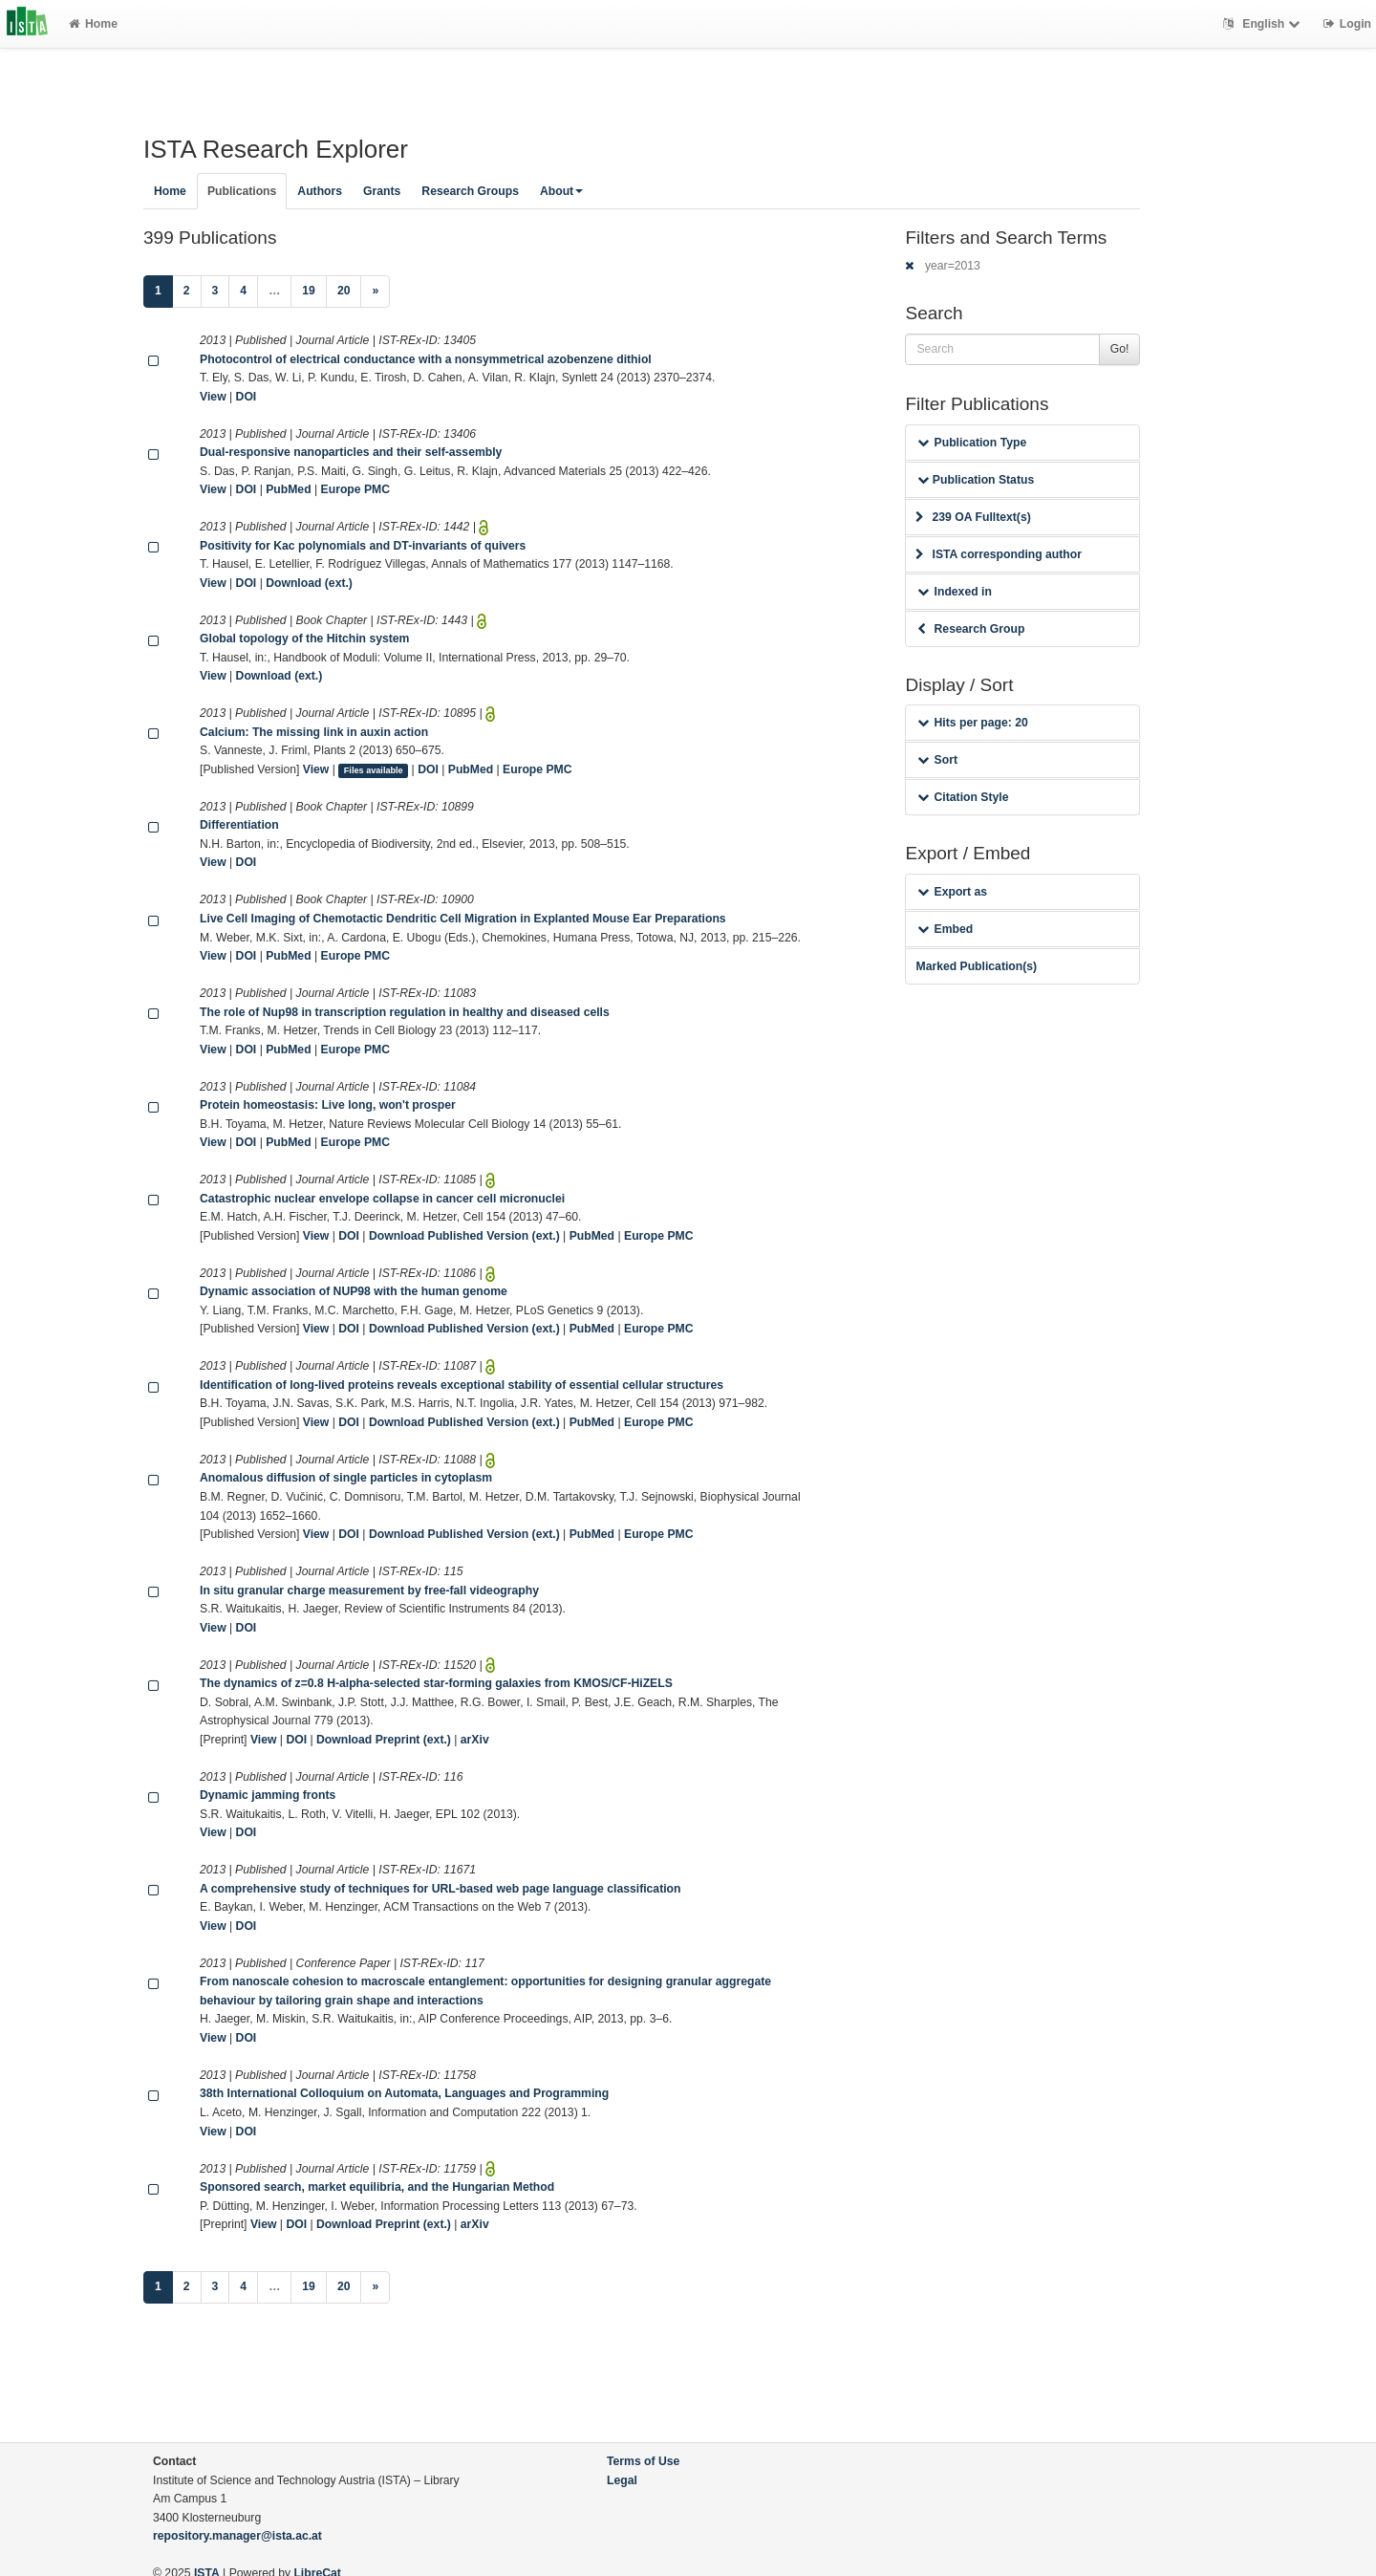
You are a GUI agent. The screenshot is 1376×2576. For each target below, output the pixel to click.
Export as (952, 891)
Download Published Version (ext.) (464, 1236)
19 (308, 290)
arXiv (475, 1739)
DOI (246, 396)
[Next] (375, 291)
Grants (381, 191)
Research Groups (470, 191)
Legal (622, 2480)
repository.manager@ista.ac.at (237, 2536)
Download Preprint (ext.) (383, 1739)
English (1263, 24)
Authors (319, 191)
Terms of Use (643, 2461)
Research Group (970, 629)
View (213, 396)
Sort (937, 760)
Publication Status (975, 480)
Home (93, 24)
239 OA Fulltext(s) (972, 517)
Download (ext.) (309, 583)
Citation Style (962, 797)
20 (344, 290)
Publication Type (971, 442)
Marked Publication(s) (976, 966)
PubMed (288, 489)
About (561, 191)
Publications (241, 191)
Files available (373, 770)
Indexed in (954, 591)
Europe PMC (355, 489)
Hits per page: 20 (972, 722)
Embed (945, 929)
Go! (1119, 349)
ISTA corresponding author (998, 554)
